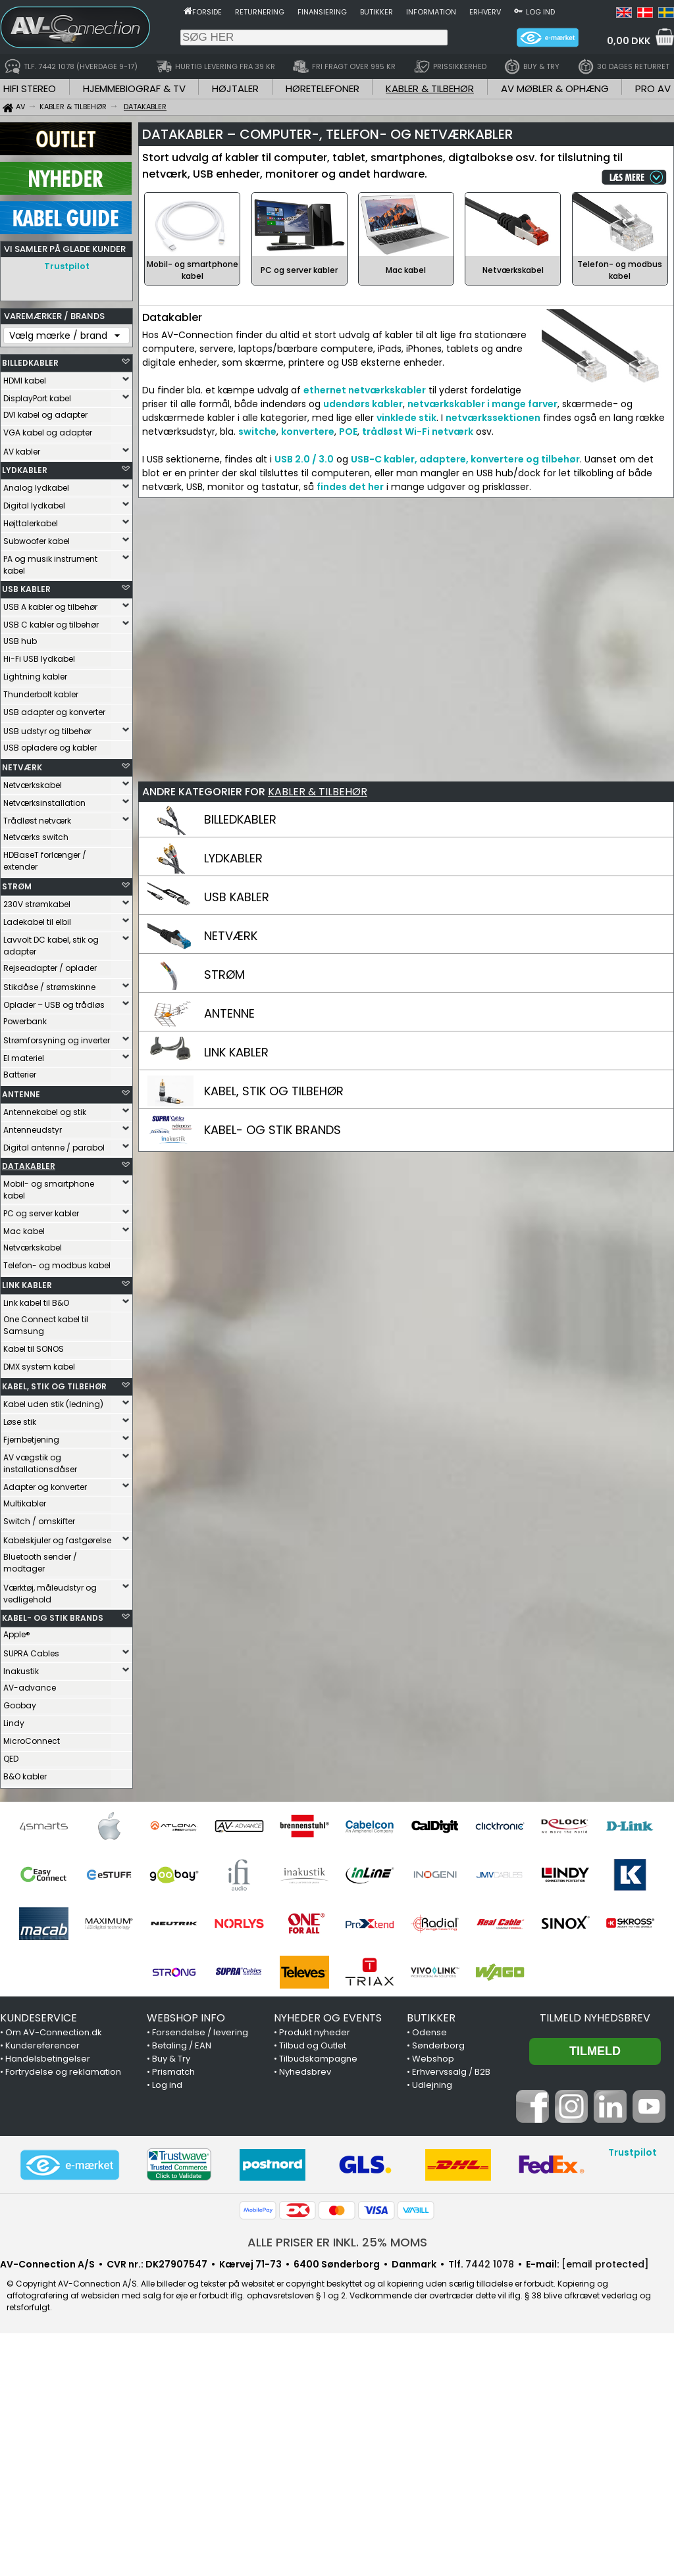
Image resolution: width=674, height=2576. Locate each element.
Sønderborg (438, 2045)
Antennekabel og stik (44, 1112)
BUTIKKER (431, 2017)
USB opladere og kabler (50, 747)
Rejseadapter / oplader (50, 968)
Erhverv (485, 12)
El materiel (23, 1058)
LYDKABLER (24, 470)
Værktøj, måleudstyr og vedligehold (50, 1593)
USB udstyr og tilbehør (47, 731)
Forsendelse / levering (200, 2032)
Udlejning (432, 2085)
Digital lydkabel (34, 505)
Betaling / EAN (181, 2045)
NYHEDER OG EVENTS (328, 2017)
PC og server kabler (41, 1213)
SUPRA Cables (31, 1653)
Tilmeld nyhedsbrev (595, 2017)
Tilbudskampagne (318, 2058)
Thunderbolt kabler (40, 694)
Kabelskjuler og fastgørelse (57, 1540)
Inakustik (21, 1671)
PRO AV (653, 88)
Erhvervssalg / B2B (451, 2072)
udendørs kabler (363, 403)
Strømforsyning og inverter (56, 1040)
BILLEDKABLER (30, 362)
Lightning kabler (35, 676)
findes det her (350, 486)
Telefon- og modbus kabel (57, 1265)
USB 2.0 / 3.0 (304, 459)
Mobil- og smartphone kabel (48, 1189)
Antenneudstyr (32, 1129)
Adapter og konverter (45, 1487)
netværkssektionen (493, 417)
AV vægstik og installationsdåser (40, 1463)
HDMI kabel (24, 380)
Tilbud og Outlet (312, 2045)
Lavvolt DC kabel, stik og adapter (51, 945)
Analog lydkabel (36, 487)
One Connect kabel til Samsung (45, 1325)
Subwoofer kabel (36, 541)
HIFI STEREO (29, 88)
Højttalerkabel (30, 523)
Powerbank (25, 1021)
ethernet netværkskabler (364, 390)
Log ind (540, 12)
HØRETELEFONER (322, 88)
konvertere (307, 431)
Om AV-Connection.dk (53, 2032)
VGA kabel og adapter (47, 432)
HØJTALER (235, 88)
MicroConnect (31, 1740)
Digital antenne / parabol (54, 1147)
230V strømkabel (36, 904)
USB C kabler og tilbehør (51, 624)
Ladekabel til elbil (37, 922)
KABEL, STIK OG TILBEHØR (54, 1386)
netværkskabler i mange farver (482, 403)
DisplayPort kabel (37, 398)
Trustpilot (67, 266)
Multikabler (24, 1503)
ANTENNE (21, 1094)
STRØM (17, 886)
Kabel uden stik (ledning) (53, 1404)
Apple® (16, 1634)
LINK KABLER (27, 1285)
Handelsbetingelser (47, 2058)
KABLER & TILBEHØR (430, 88)
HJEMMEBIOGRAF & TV (134, 88)
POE (348, 431)
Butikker (376, 12)
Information (431, 12)
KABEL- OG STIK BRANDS (52, 1617)
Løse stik (19, 1421)
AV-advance (29, 1687)
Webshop (433, 2058)
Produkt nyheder (314, 2032)
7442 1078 (489, 2264)
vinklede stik (406, 417)
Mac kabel (24, 1231)
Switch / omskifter (39, 1521)
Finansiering (322, 12)
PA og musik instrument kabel (50, 564)
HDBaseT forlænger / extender (44, 860)
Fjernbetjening (31, 1439)
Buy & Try (171, 2058)
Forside (207, 12)
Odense (429, 2032)
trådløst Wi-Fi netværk (417, 431)
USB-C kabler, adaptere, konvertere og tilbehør (465, 459)
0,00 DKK (628, 40)
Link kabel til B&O (36, 1302)
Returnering (259, 12)
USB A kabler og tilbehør (50, 606)
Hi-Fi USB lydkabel (39, 658)
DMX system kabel (39, 1366)
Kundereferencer (42, 2045)
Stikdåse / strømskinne (49, 987)
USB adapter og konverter (54, 712)
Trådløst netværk (37, 820)
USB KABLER (26, 589)
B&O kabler (25, 1776)
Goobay (19, 1705)
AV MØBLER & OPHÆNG (555, 88)
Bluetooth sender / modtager (40, 1562)
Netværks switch (35, 837)
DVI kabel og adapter (45, 414)
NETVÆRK (22, 767)
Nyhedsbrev (305, 2072)
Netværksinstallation (44, 802)
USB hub (20, 641)
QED (10, 1758)
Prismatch (173, 2072)
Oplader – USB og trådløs (54, 1004)
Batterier (19, 1074)
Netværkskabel (32, 785)
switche (257, 431)
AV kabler (21, 451)
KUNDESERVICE (38, 2017)
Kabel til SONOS (33, 1348)
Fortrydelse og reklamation (63, 2072)
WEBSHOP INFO (186, 2017)
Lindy (13, 1723)
